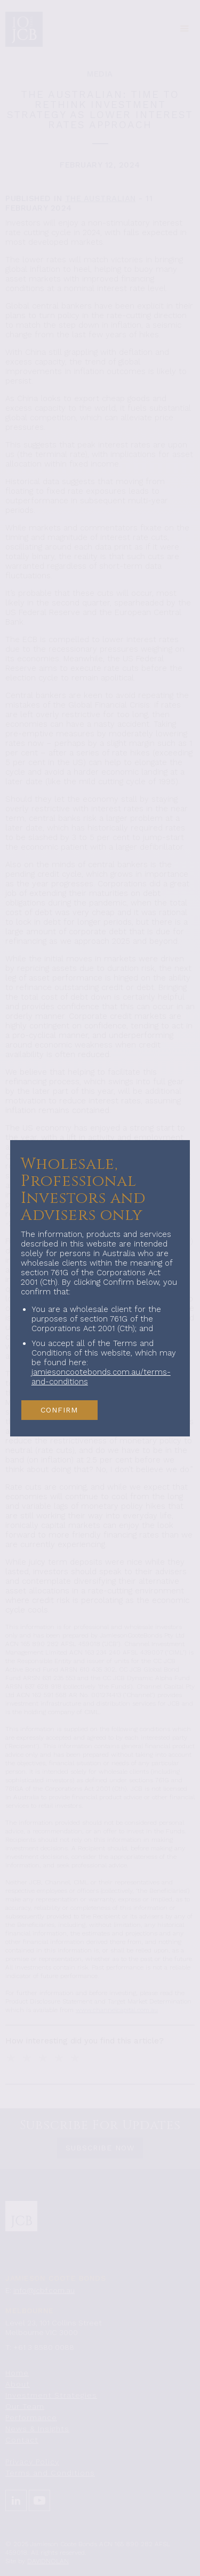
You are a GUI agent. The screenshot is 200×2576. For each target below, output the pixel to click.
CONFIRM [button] (59, 1410)
